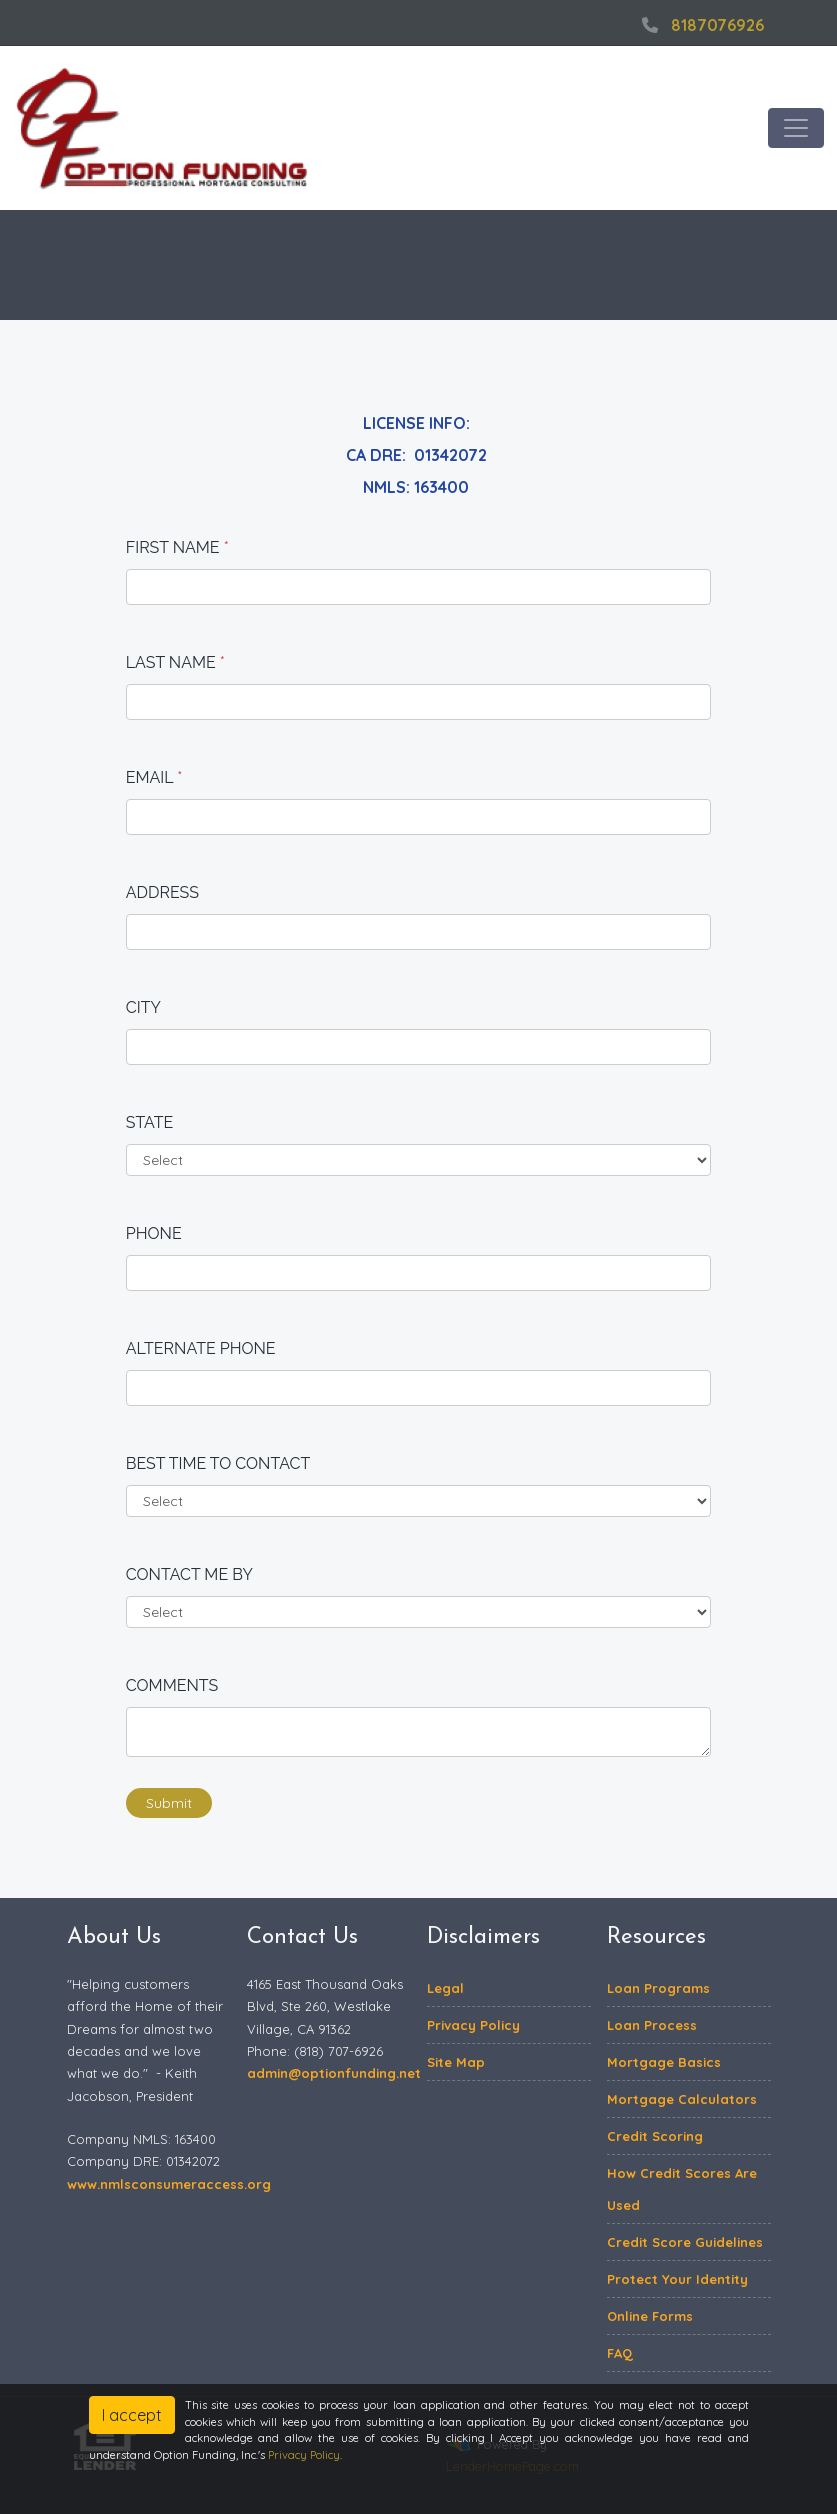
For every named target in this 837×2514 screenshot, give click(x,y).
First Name (177, 547)
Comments (172, 1685)
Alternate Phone (201, 1348)
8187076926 (700, 25)
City (143, 1007)
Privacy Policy (304, 2455)
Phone (154, 1233)
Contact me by (189, 1574)
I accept (132, 2415)
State (150, 1122)
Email (154, 777)
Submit (169, 1803)
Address (162, 892)
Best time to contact (218, 1463)
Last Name (175, 662)
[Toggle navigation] (796, 128)
